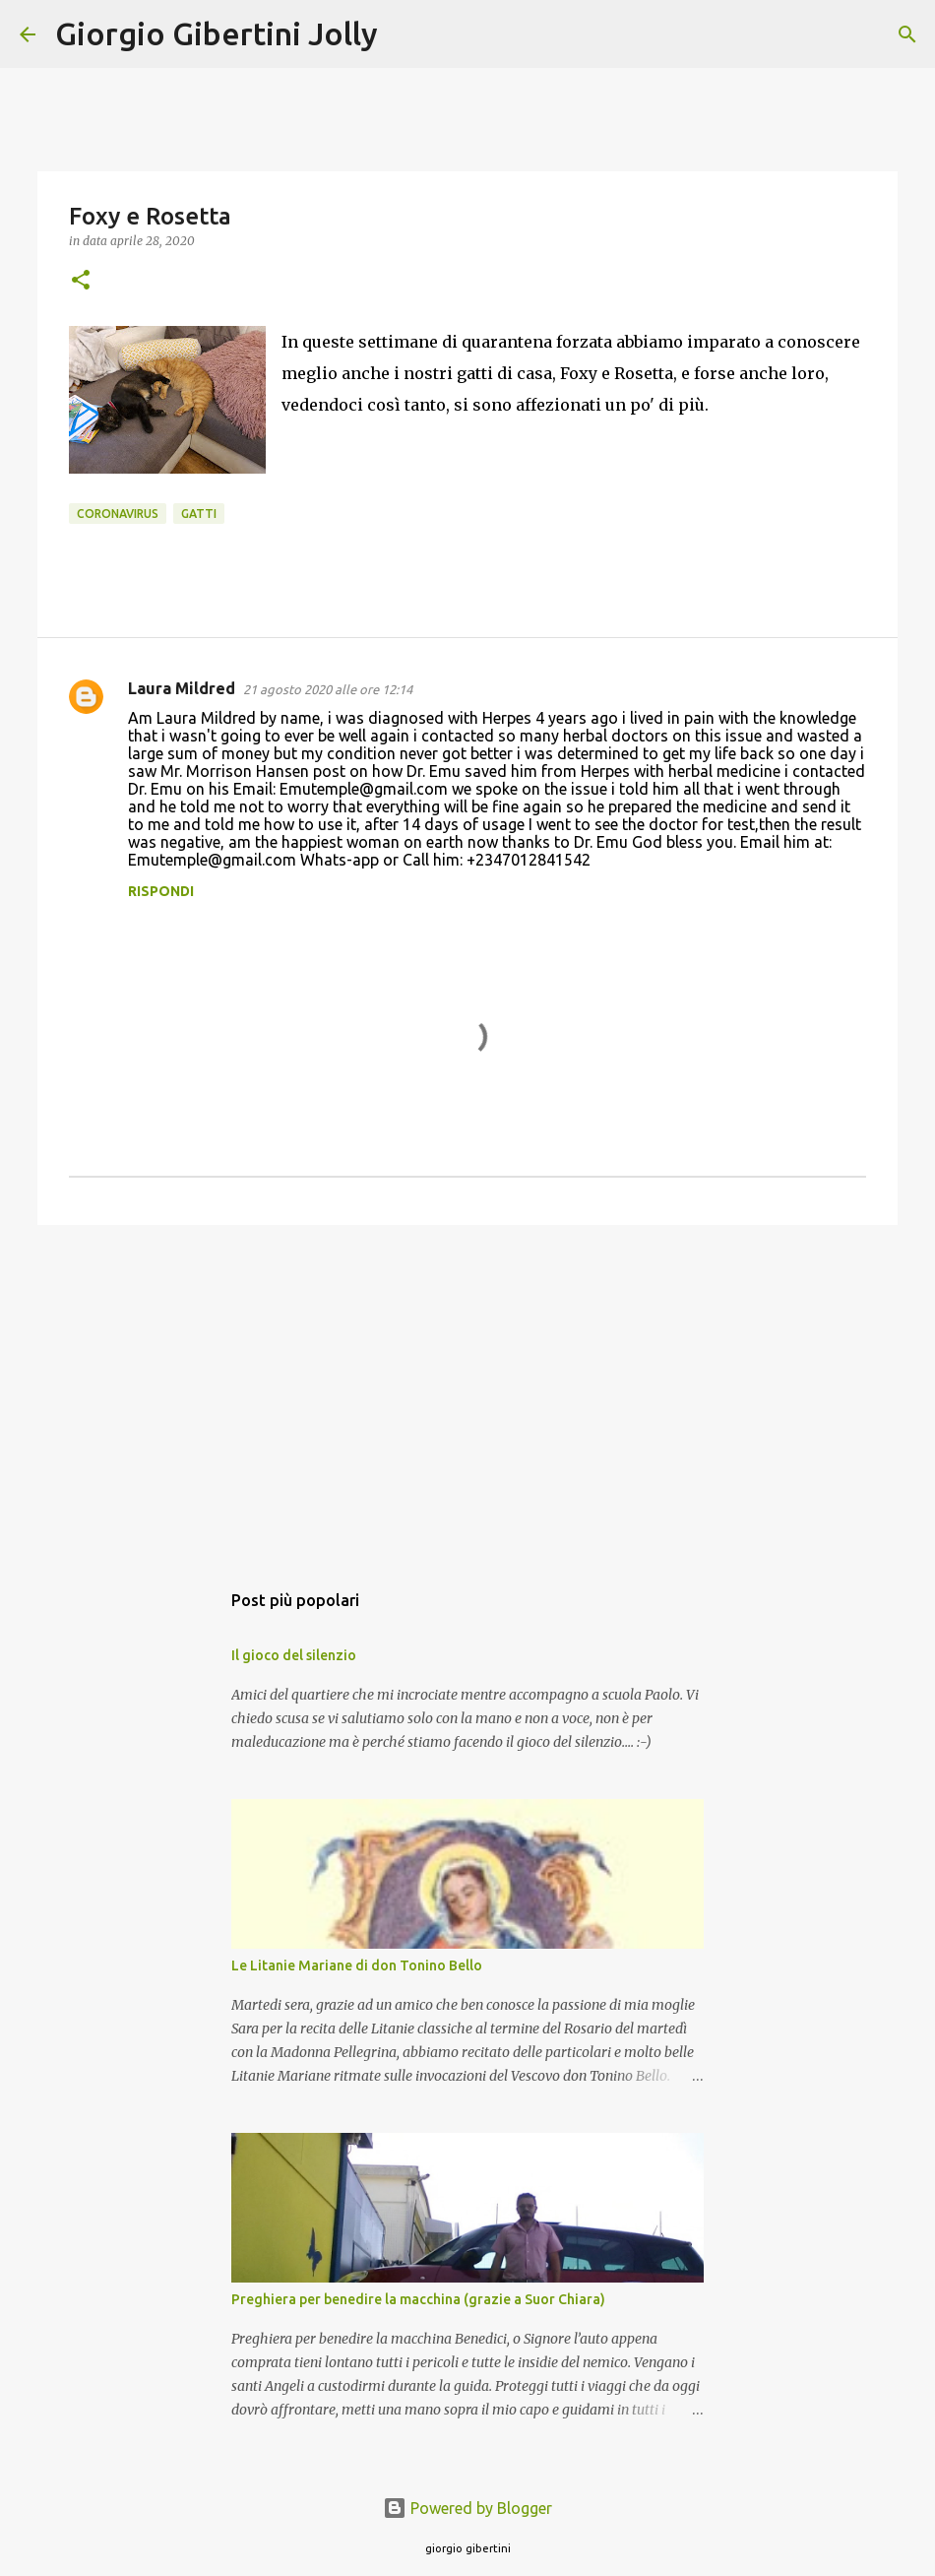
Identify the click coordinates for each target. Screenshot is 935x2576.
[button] (81, 281)
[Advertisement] (467, 1392)
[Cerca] (405, 34)
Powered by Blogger (467, 2508)
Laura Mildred (181, 688)
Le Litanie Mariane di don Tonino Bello (356, 1965)
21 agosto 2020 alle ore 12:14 (327, 689)
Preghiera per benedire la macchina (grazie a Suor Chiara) (418, 2299)
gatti (199, 513)
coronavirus (117, 513)
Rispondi (161, 891)
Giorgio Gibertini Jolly (216, 33)
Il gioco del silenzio (293, 1655)
